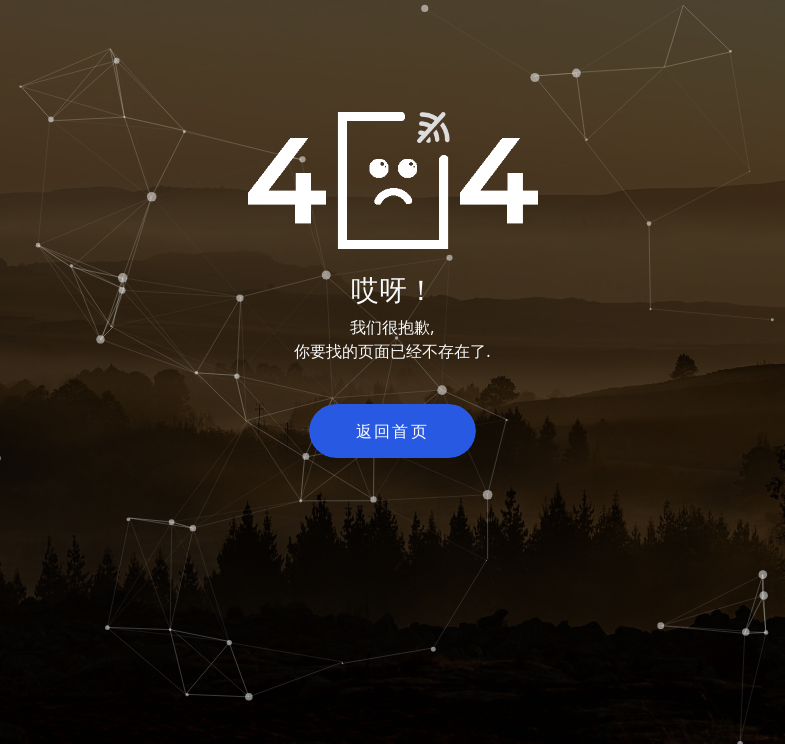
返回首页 (393, 431)
